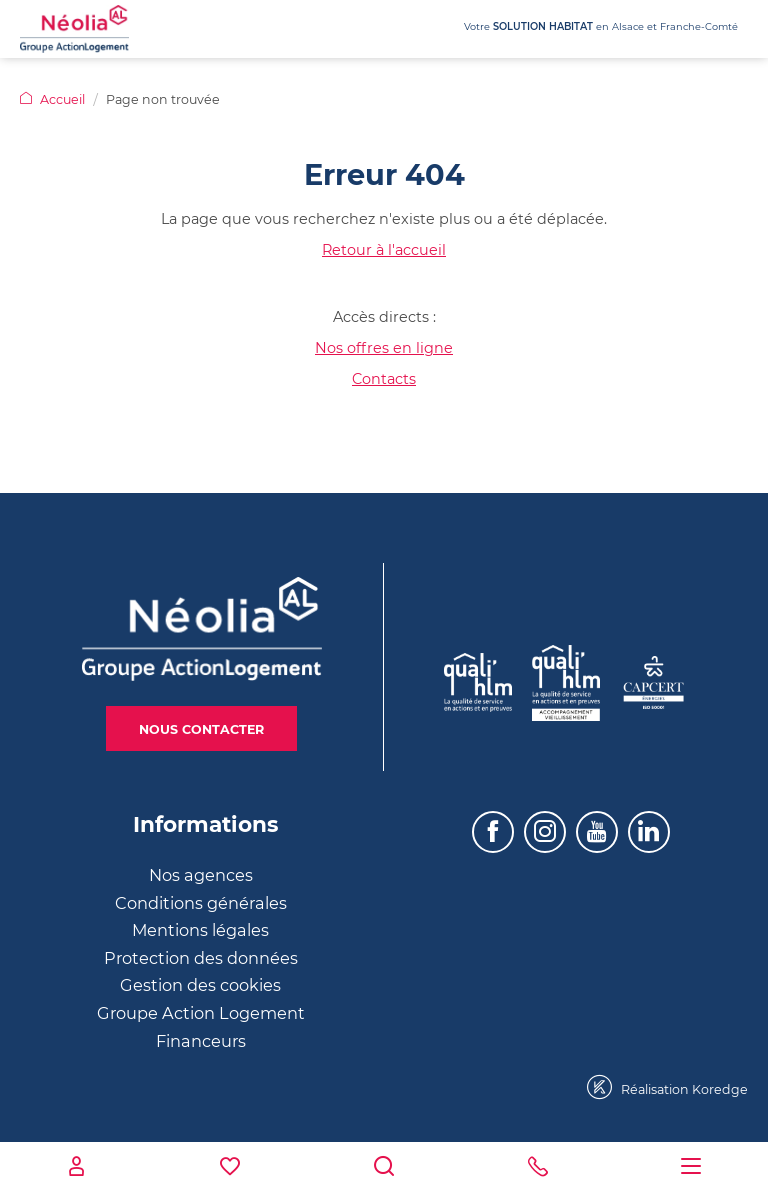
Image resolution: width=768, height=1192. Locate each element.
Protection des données (201, 958)
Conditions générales (201, 903)
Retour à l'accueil (384, 250)
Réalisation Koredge (667, 1087)
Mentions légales (200, 930)
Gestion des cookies (200, 985)
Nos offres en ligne (384, 348)
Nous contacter (201, 729)
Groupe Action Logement (201, 1013)
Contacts (384, 379)
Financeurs (201, 1041)
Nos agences (201, 875)
